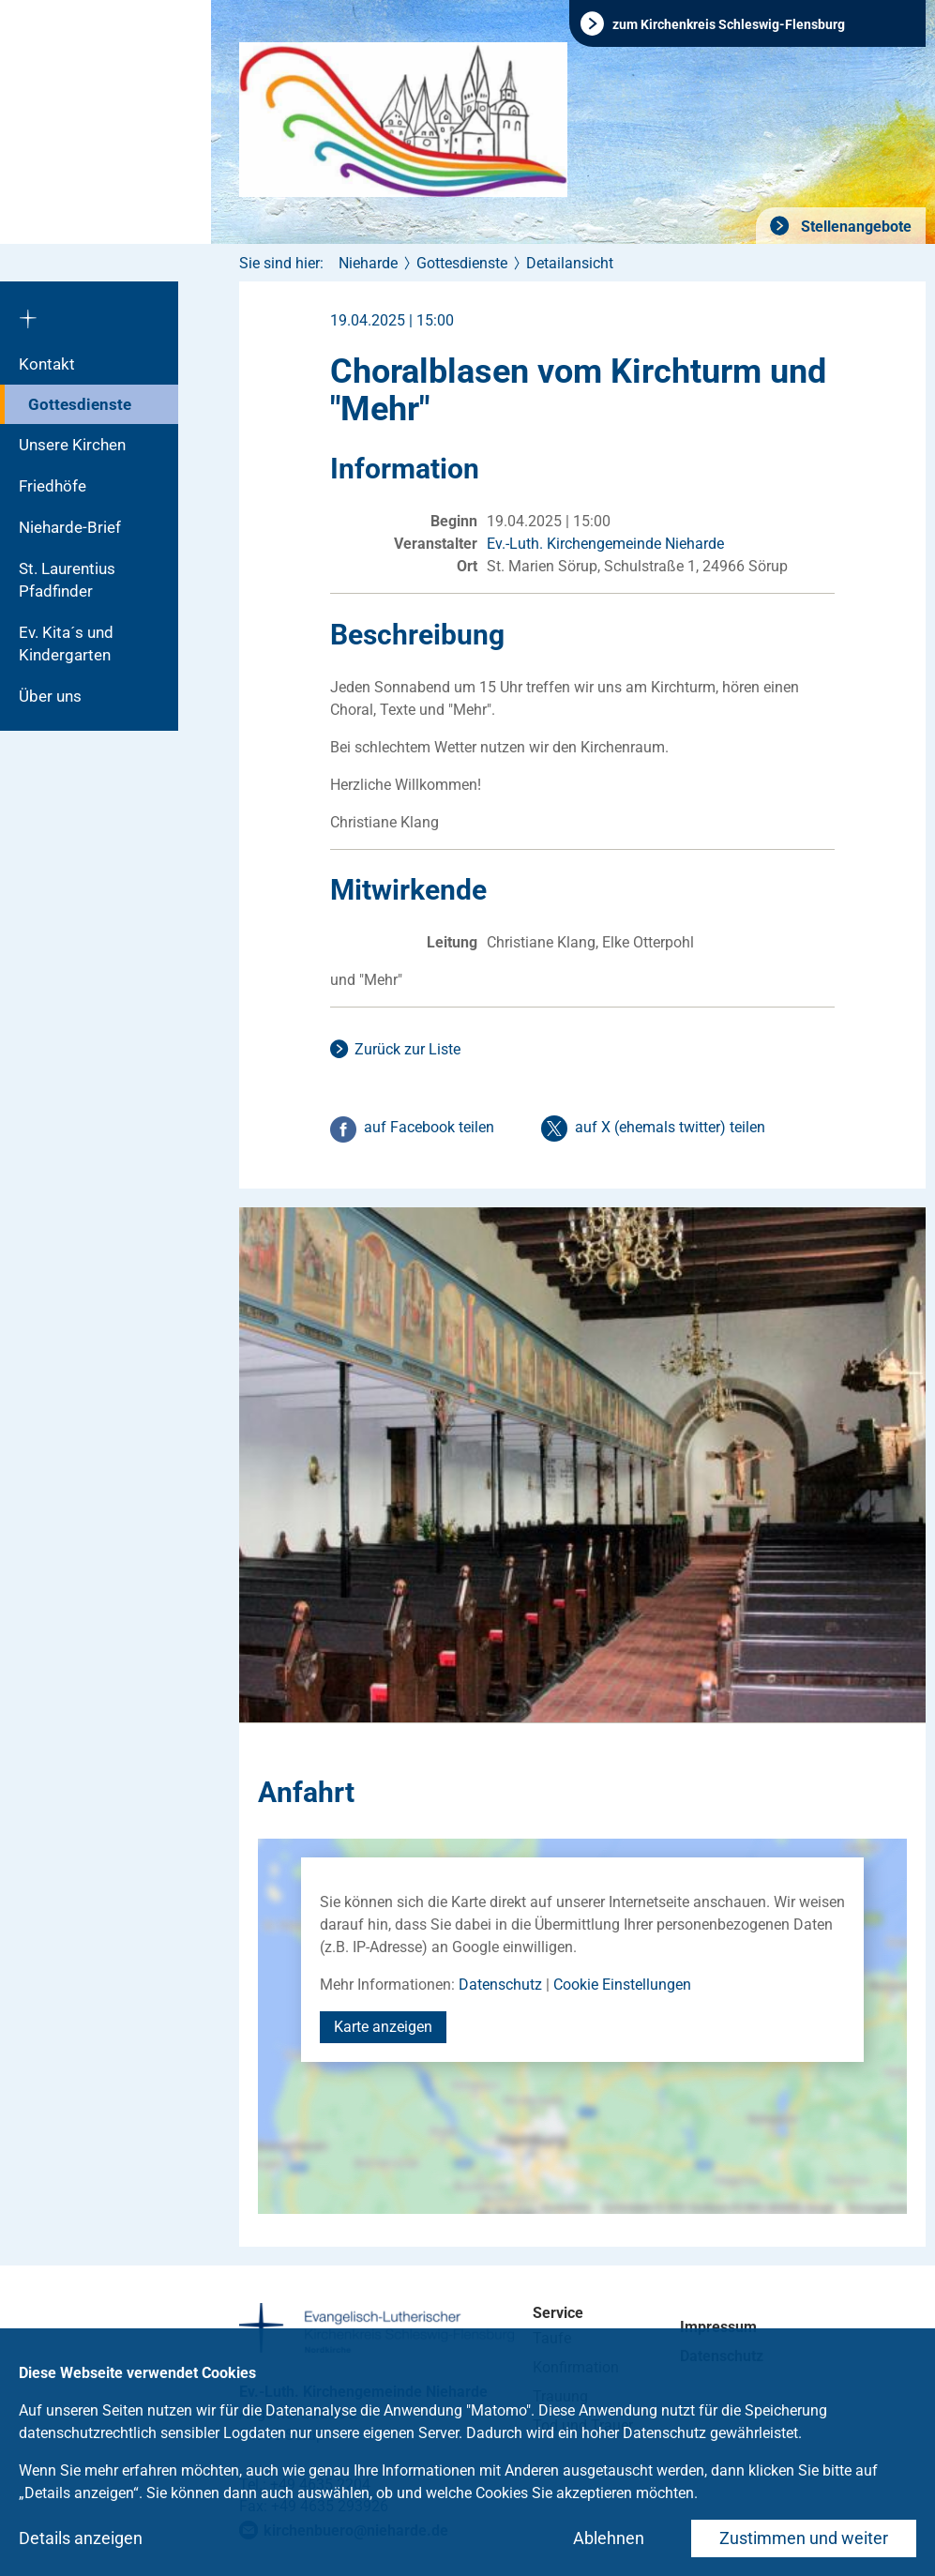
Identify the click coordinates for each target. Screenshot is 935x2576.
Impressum (718, 2327)
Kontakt (47, 364)
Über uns (50, 696)
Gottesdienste (79, 404)
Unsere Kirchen (72, 444)
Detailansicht (569, 263)
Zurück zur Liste (407, 1049)
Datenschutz (500, 1984)
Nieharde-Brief (70, 527)
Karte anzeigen (383, 2027)
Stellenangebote (854, 226)
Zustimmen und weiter (803, 2538)
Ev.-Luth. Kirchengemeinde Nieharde (605, 544)
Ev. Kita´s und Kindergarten (66, 643)
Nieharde (368, 263)
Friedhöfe (52, 486)
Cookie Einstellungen (622, 1984)
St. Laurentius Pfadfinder (67, 579)
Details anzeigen (81, 2538)
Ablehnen (608, 2538)
